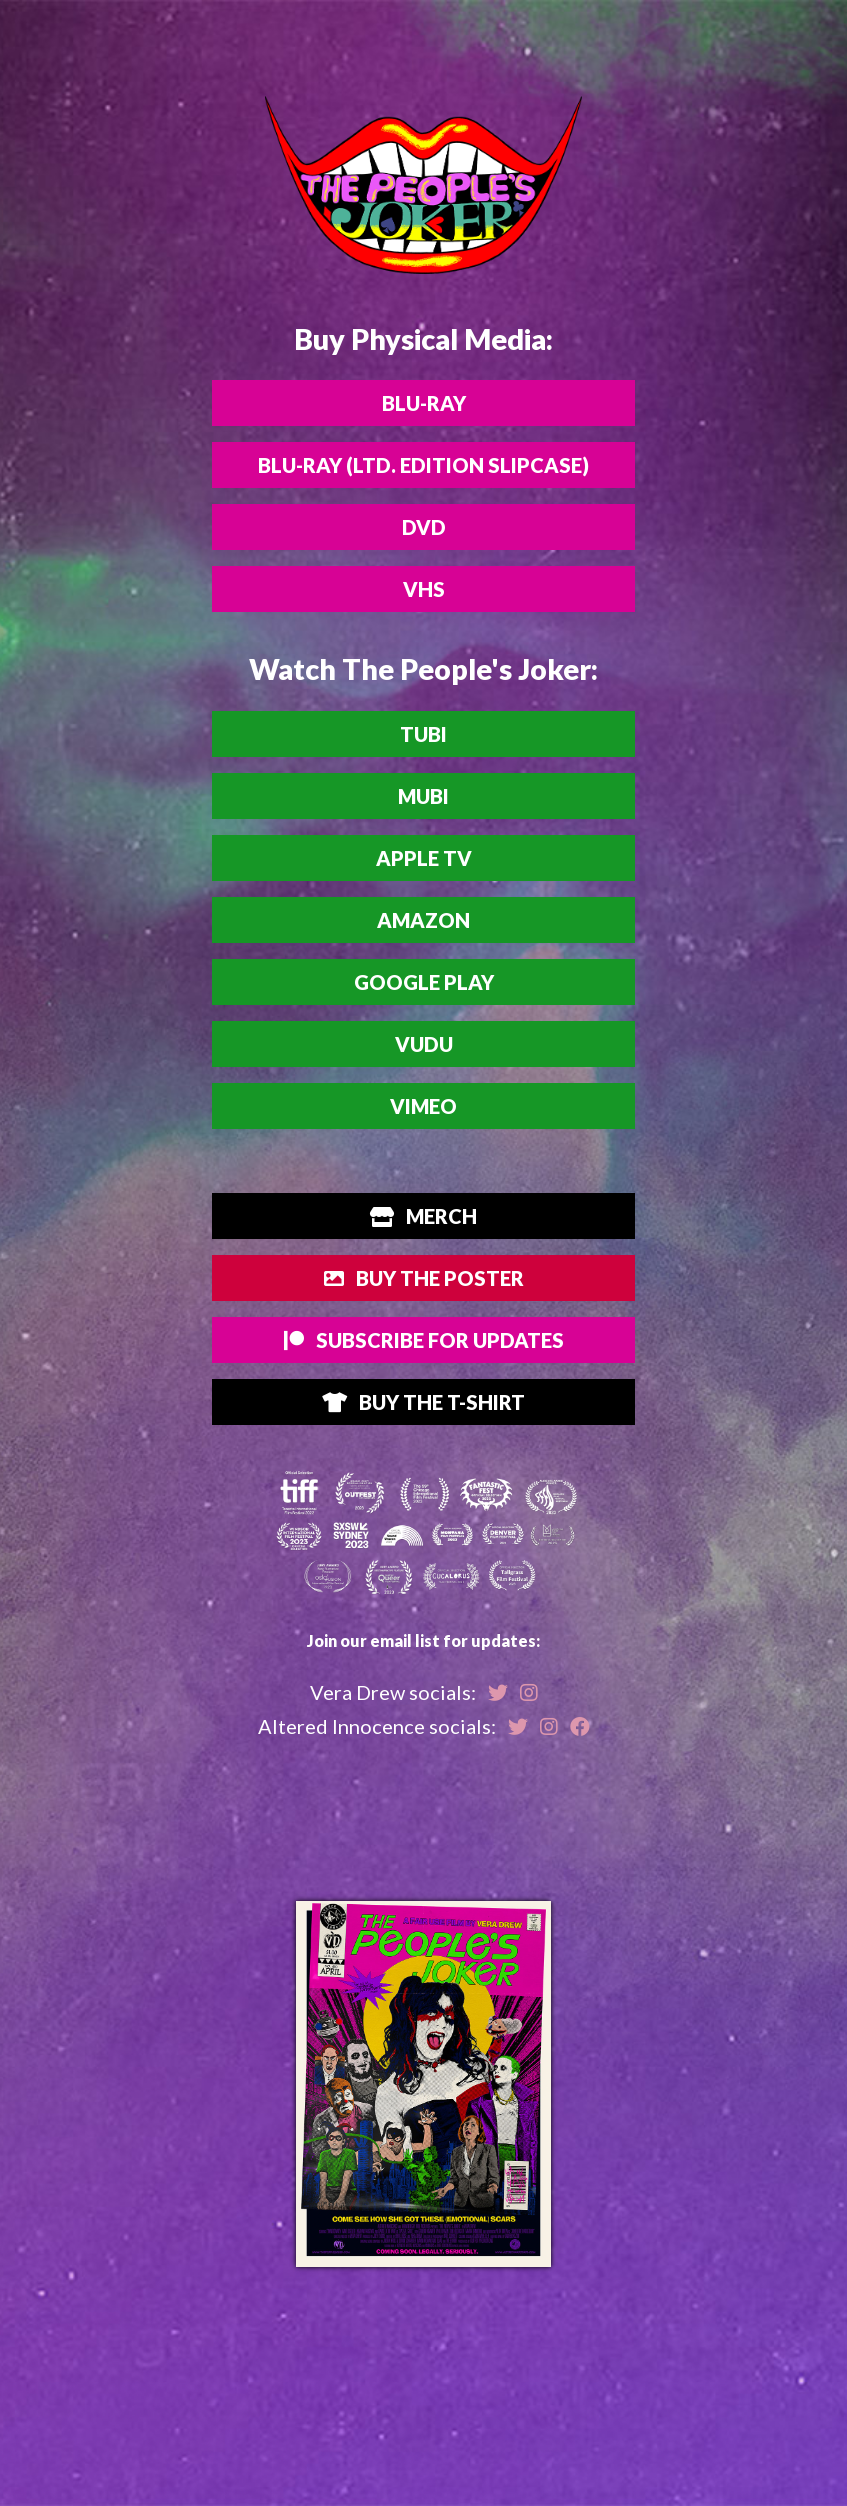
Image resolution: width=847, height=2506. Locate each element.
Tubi (423, 734)
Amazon (423, 920)
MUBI (423, 796)
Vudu (424, 1044)
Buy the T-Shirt (423, 1402)
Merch (423, 1216)
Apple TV (424, 858)
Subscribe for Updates (424, 1340)
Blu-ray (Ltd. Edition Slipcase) (423, 465)
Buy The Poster (424, 1278)
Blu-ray (424, 403)
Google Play (424, 982)
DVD (424, 527)
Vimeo (423, 1106)
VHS (424, 589)
